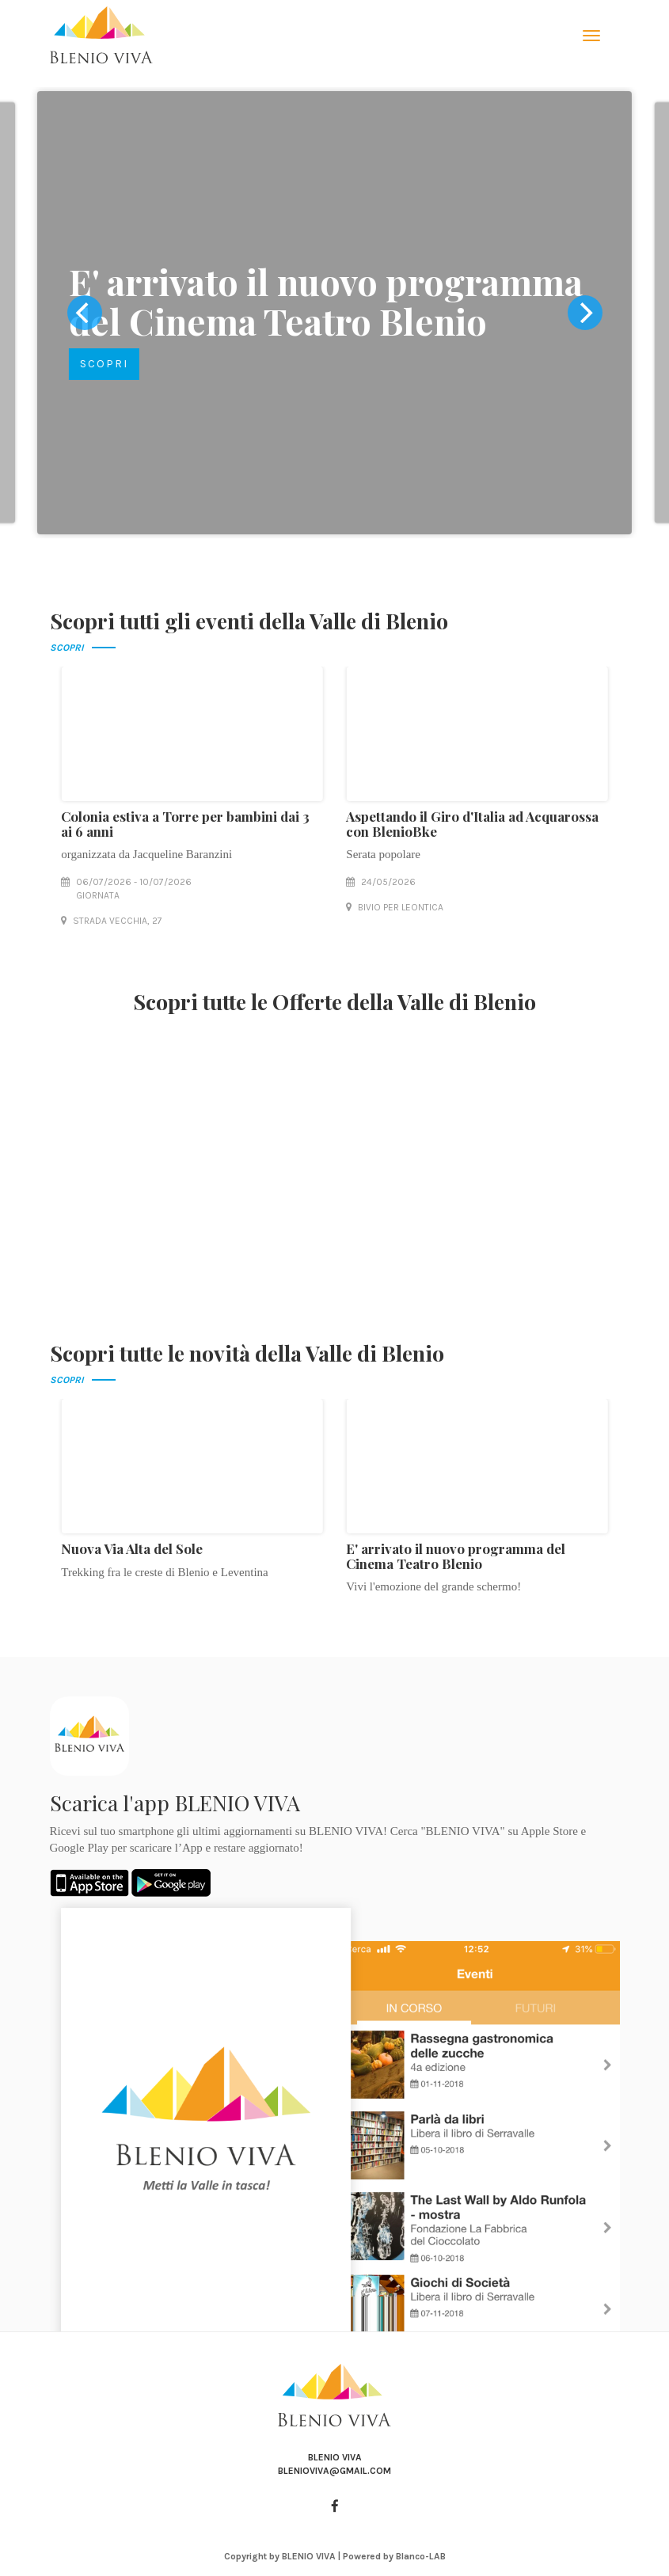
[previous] (84, 312)
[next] (585, 312)
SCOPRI (103, 363)
